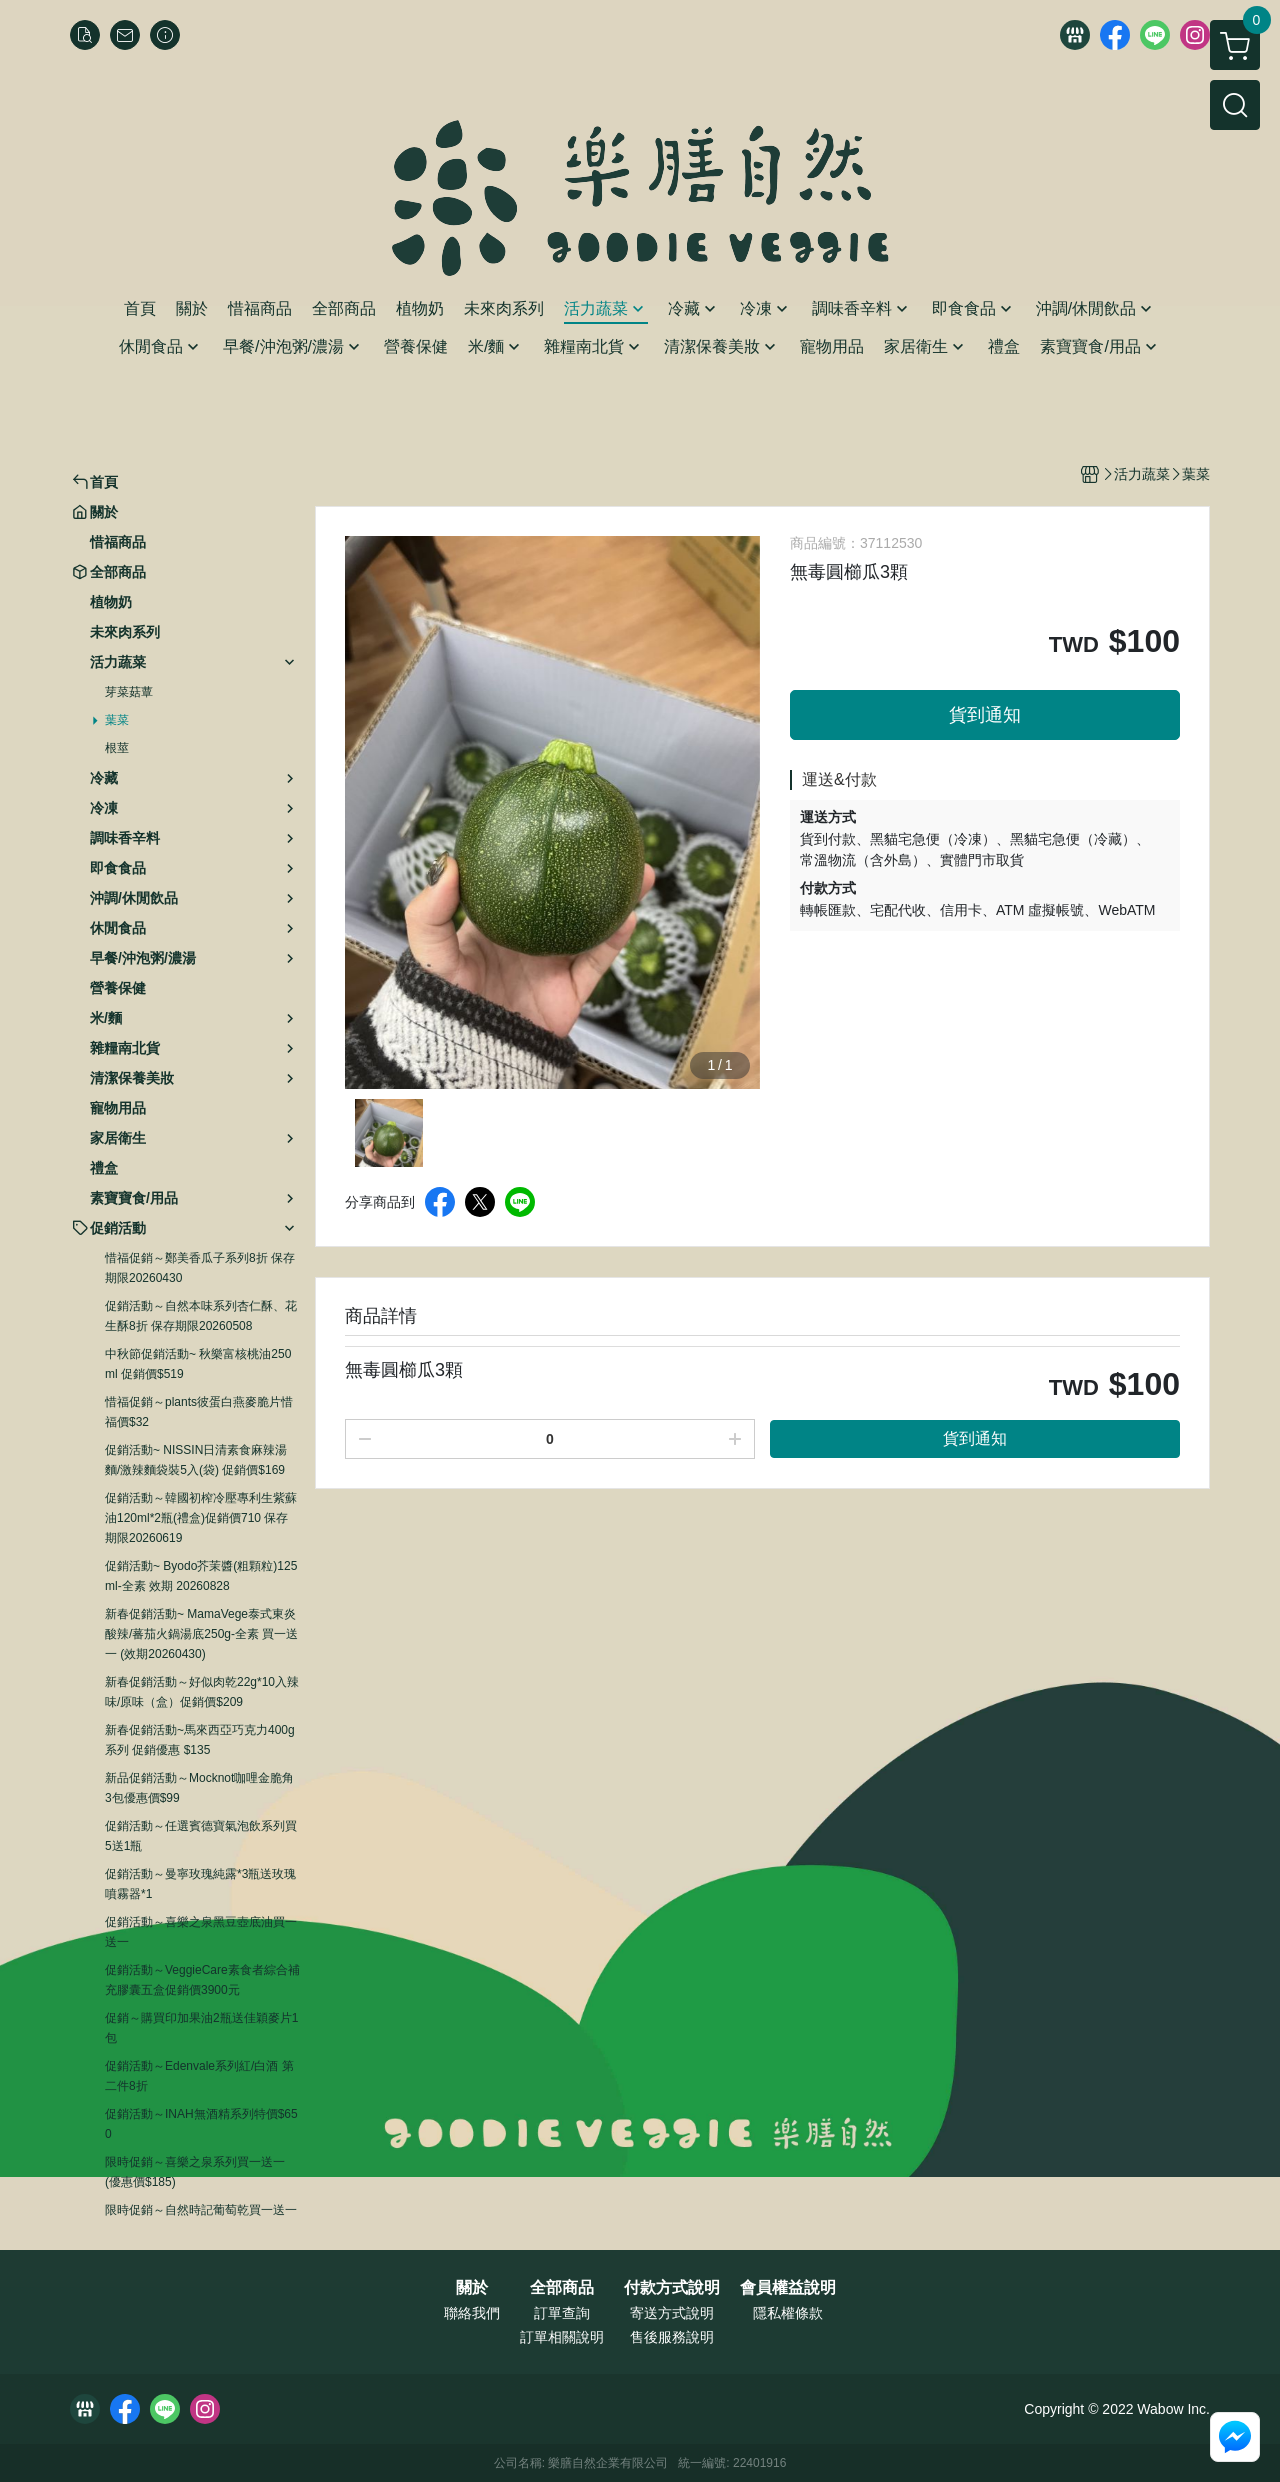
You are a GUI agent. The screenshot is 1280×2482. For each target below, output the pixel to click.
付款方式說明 (672, 2288)
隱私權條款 (788, 2313)
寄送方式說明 (672, 2313)
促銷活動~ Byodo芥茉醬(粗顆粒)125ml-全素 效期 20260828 (201, 1576)
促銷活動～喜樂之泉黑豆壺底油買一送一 (201, 1932)
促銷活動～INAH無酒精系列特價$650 (201, 2124)
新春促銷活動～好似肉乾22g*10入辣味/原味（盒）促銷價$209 (202, 1692)
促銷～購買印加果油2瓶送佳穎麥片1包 (201, 2028)
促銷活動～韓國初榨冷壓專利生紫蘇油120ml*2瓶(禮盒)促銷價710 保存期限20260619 (201, 1518)
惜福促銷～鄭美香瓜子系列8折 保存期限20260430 (200, 1268)
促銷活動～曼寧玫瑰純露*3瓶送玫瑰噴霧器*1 (200, 1884)
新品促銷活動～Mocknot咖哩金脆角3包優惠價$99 (199, 1788)
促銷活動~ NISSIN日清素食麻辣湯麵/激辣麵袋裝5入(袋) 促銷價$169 (196, 1460)
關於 (472, 2288)
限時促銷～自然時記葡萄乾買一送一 (201, 2210)
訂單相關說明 (562, 2337)
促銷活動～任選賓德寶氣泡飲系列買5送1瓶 (201, 1836)
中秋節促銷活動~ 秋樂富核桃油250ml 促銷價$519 (198, 1364)
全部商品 (562, 2288)
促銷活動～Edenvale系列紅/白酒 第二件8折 (199, 2076)
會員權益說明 (788, 2288)
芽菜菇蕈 (129, 692)
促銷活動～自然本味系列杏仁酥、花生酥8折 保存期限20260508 (201, 1316)
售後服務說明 (672, 2337)
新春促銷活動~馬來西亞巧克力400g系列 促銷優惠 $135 (200, 1740)
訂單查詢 (562, 2313)
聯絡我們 (472, 2313)
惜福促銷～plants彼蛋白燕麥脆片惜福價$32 (199, 1412)
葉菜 (117, 720)
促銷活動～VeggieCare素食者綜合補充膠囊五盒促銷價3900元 (202, 1980)
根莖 (117, 748)
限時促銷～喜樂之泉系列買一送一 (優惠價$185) (195, 2172)
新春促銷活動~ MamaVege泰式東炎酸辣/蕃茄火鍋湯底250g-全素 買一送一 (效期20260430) (201, 1634)
